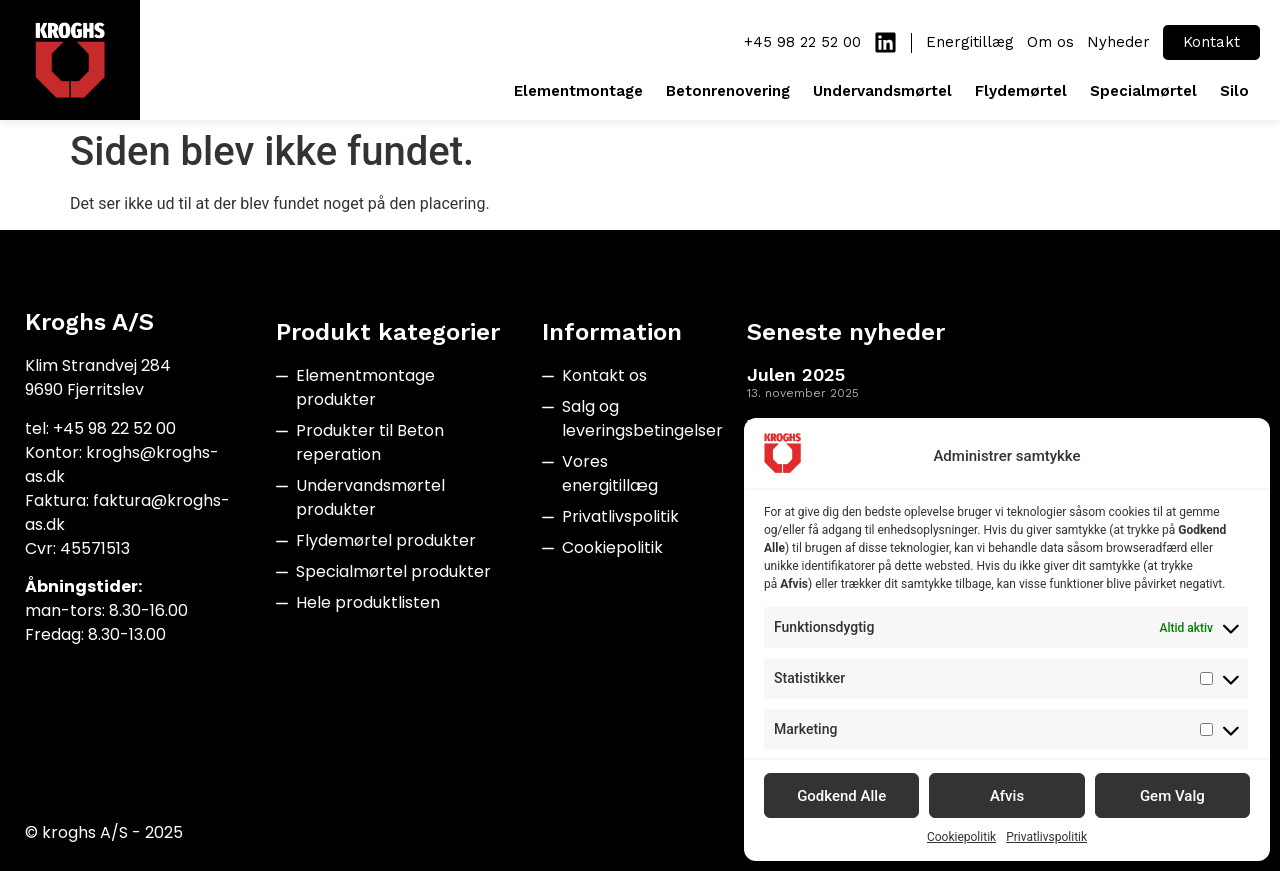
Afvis (1007, 796)
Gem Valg (1172, 796)
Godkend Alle (841, 796)
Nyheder (1118, 42)
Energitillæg (970, 42)
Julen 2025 (796, 374)
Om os (1050, 42)
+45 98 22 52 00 (802, 42)
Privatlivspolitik (1046, 837)
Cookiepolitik (961, 837)
